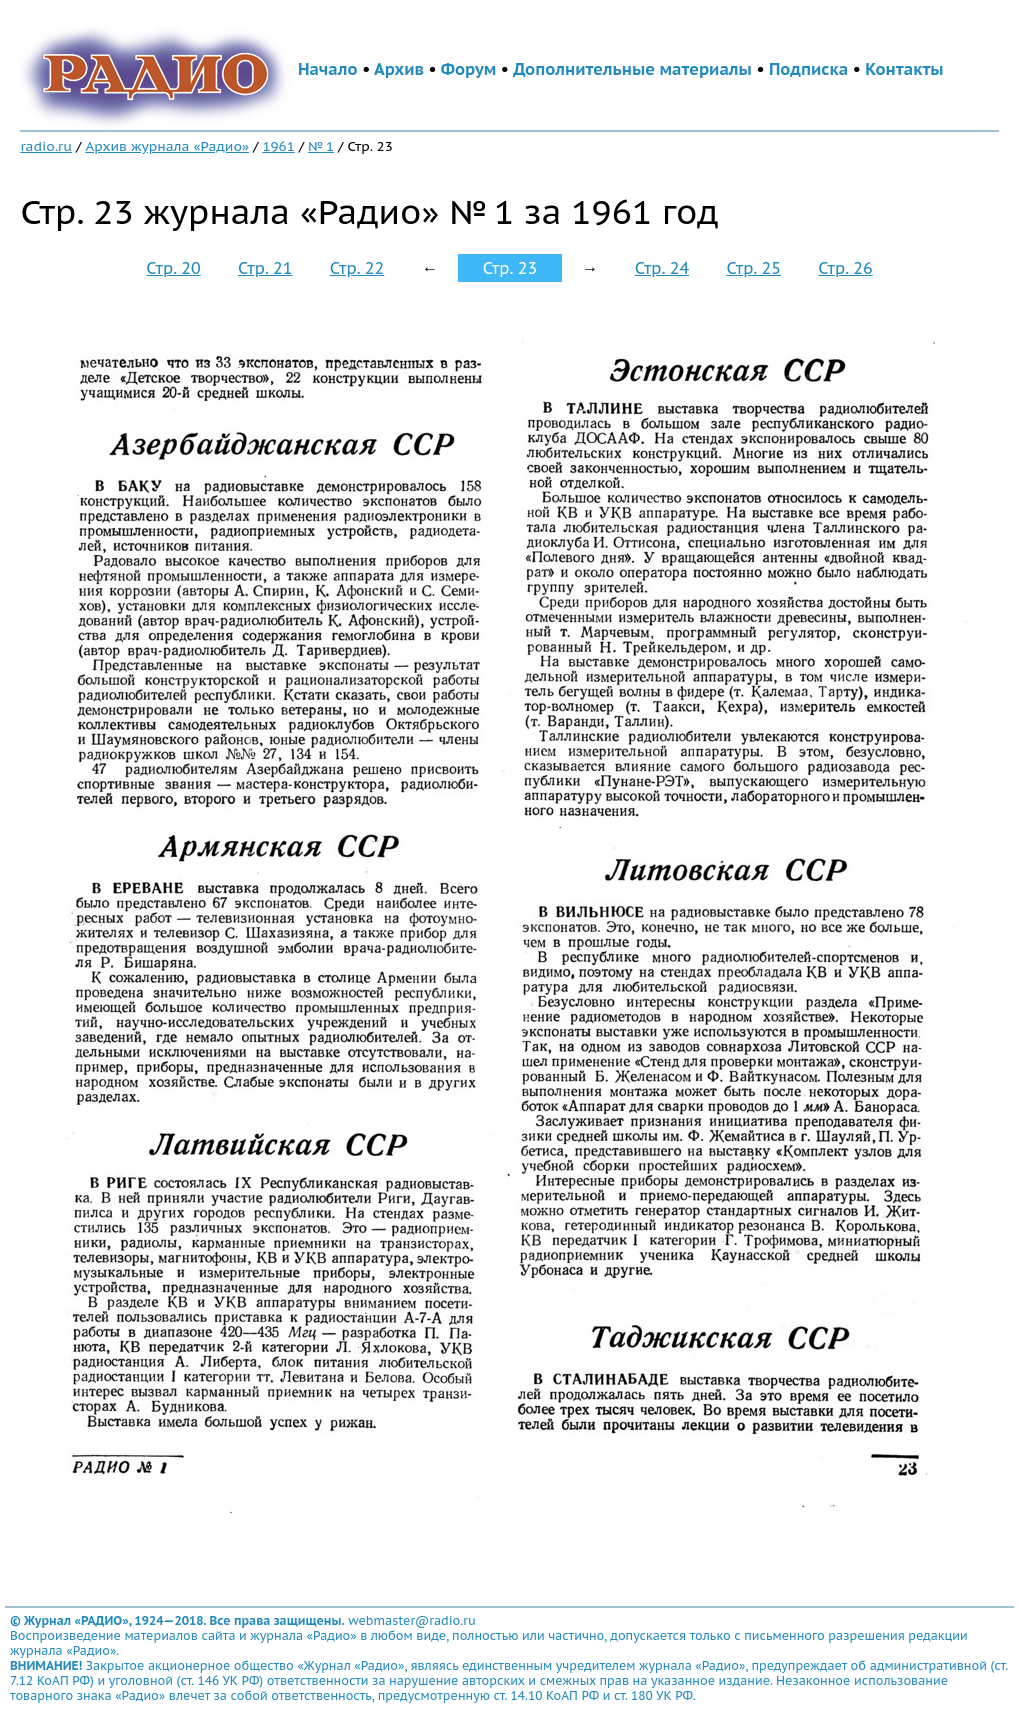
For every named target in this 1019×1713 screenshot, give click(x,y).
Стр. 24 (662, 268)
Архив (399, 69)
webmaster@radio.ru (412, 1620)
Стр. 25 (754, 268)
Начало (328, 69)
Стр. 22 (357, 268)
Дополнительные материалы (632, 69)
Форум (469, 69)
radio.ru (46, 146)
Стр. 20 (173, 268)
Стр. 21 (265, 268)
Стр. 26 (845, 268)
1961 (278, 146)
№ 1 (321, 146)
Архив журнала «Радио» (167, 146)
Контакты (904, 69)
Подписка (808, 69)
